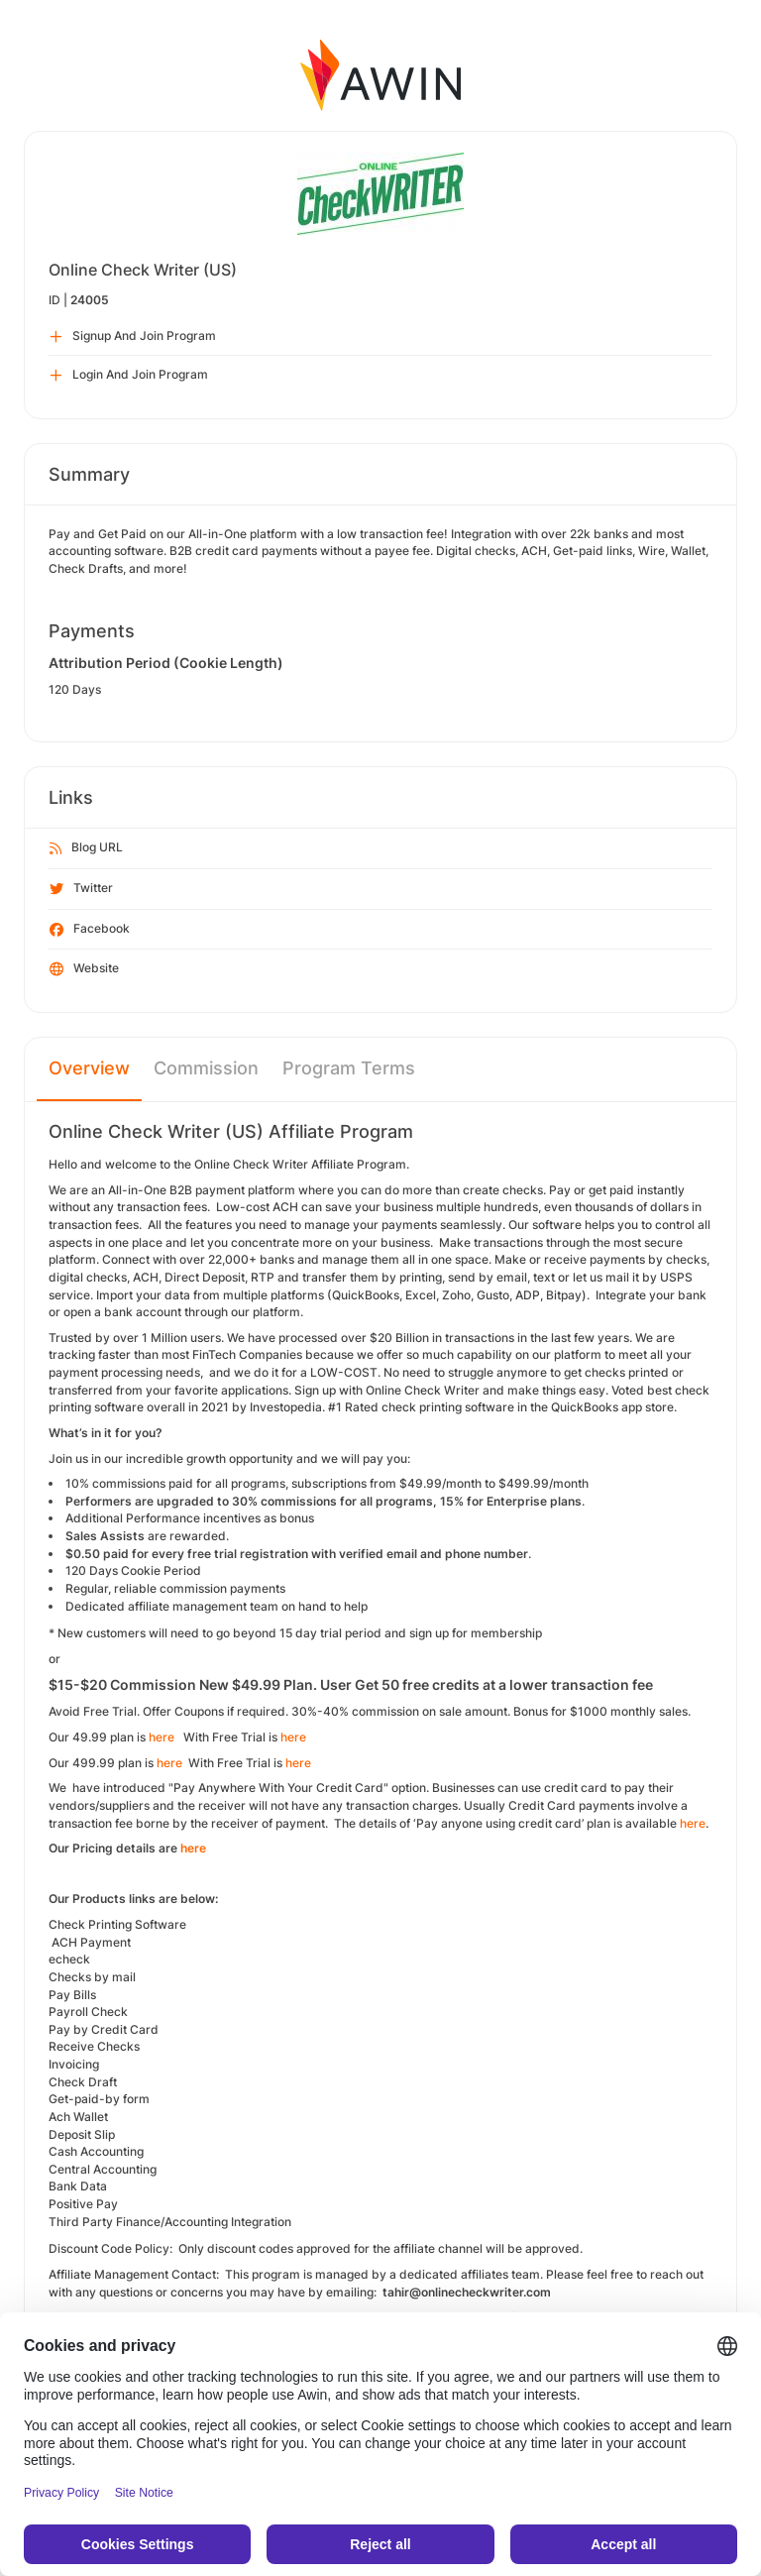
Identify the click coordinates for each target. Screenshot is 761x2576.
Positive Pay (83, 2203)
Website (84, 969)
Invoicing (74, 2064)
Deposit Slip (82, 2134)
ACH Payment (93, 1942)
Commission (206, 1068)
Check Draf (81, 2081)
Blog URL (86, 848)
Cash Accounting (96, 2151)
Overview (89, 1068)
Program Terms (348, 1068)
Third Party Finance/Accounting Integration (170, 2221)
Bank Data (79, 2186)
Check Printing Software (119, 1924)
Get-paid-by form (99, 2098)
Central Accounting (103, 2169)
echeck (69, 1959)
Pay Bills (74, 1994)
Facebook (90, 930)
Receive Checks (94, 2046)
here (163, 1737)
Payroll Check (88, 2011)
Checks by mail (92, 1976)
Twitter (81, 889)
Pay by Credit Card (104, 2029)
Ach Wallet (80, 2116)
